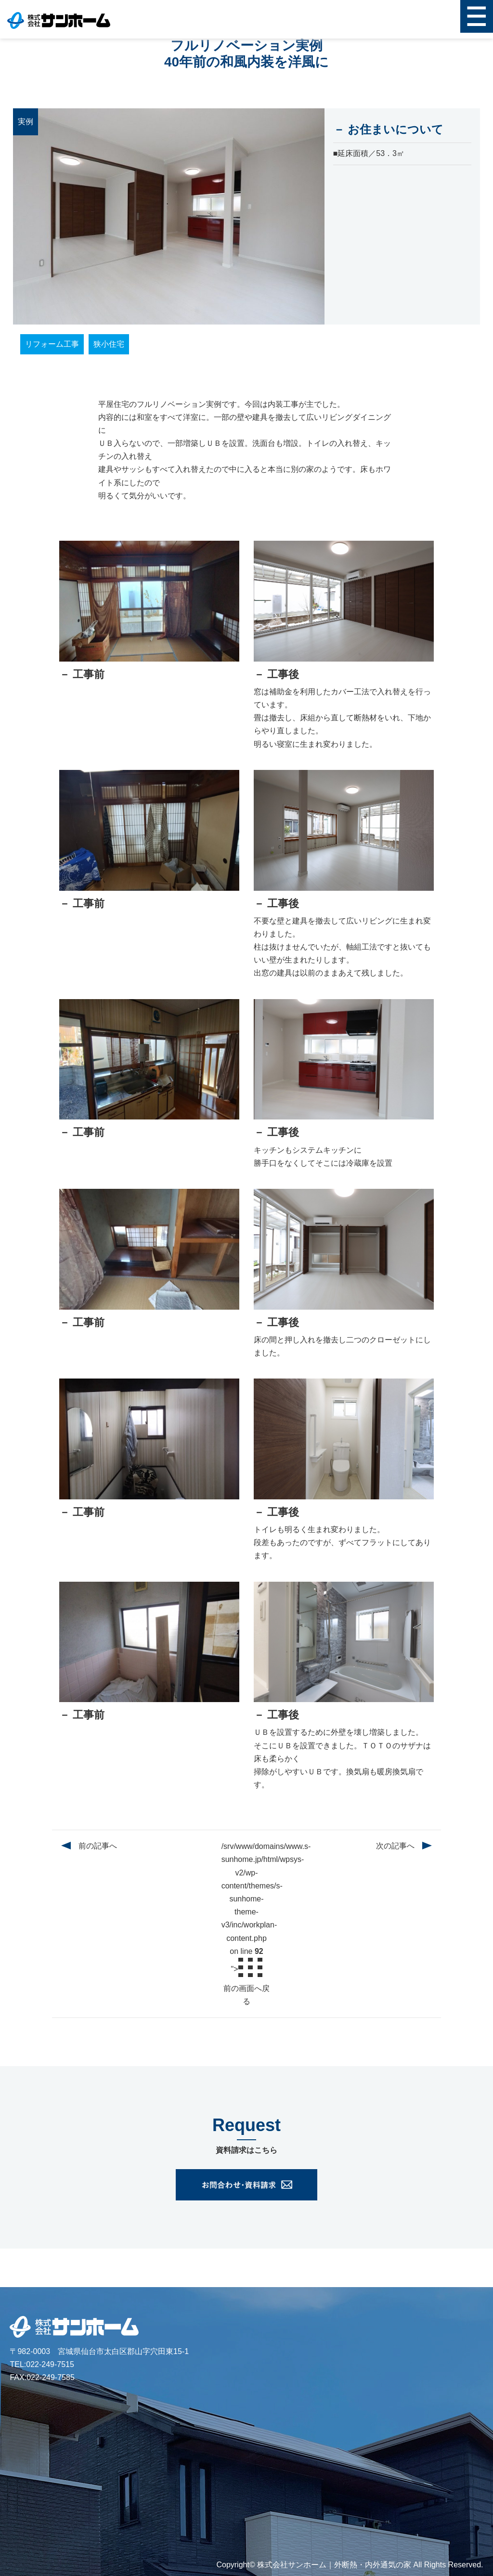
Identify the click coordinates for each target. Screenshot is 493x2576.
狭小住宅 (108, 344)
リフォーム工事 (52, 344)
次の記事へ (395, 1846)
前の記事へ (97, 1846)
